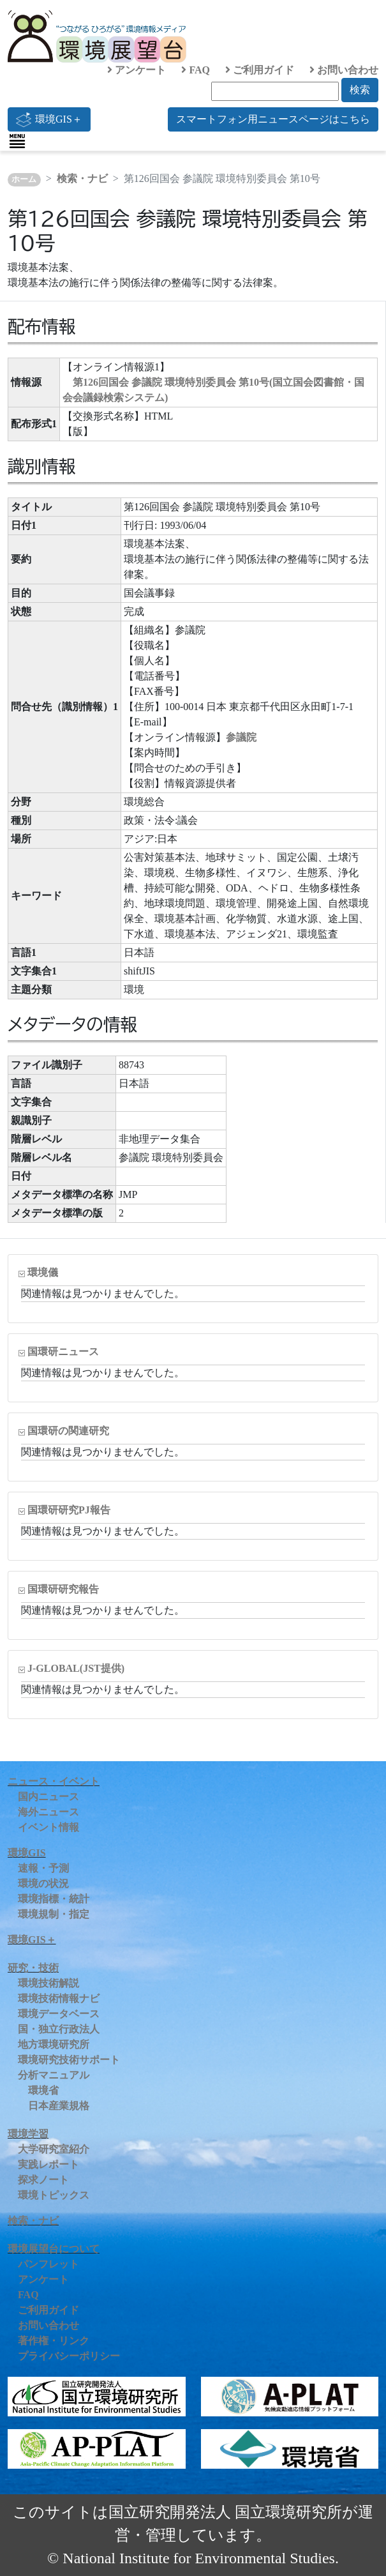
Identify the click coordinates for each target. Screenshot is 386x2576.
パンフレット (48, 2264)
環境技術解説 (48, 1983)
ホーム (23, 179)
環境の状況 (43, 1883)
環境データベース (59, 2013)
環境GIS (27, 1852)
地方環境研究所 (53, 2044)
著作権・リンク (53, 2340)
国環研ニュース (63, 1351)
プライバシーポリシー (69, 2356)
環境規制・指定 (53, 1914)
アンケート (136, 69)
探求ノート (43, 2179)
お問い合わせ (343, 69)
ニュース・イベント (54, 1781)
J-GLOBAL (75, 1668)
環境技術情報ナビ (59, 1998)
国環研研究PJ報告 (68, 1509)
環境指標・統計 (53, 1898)
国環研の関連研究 (68, 1430)
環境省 (43, 2090)
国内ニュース (48, 1796)
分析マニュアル (53, 2075)
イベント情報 (48, 1827)
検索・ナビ (82, 178)
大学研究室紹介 (53, 2149)
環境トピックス (53, 2195)
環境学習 (28, 2133)
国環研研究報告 (63, 1589)
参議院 (241, 737)
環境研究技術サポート (69, 2059)
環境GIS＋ (49, 119)
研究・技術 (33, 1967)
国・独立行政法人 (59, 2029)
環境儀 (42, 1272)
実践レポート (48, 2164)
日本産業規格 (58, 2105)
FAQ (195, 69)
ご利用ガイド (259, 69)
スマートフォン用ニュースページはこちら (273, 119)
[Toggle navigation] (17, 141)
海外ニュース (48, 1812)
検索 (360, 89)
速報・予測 (43, 1868)
